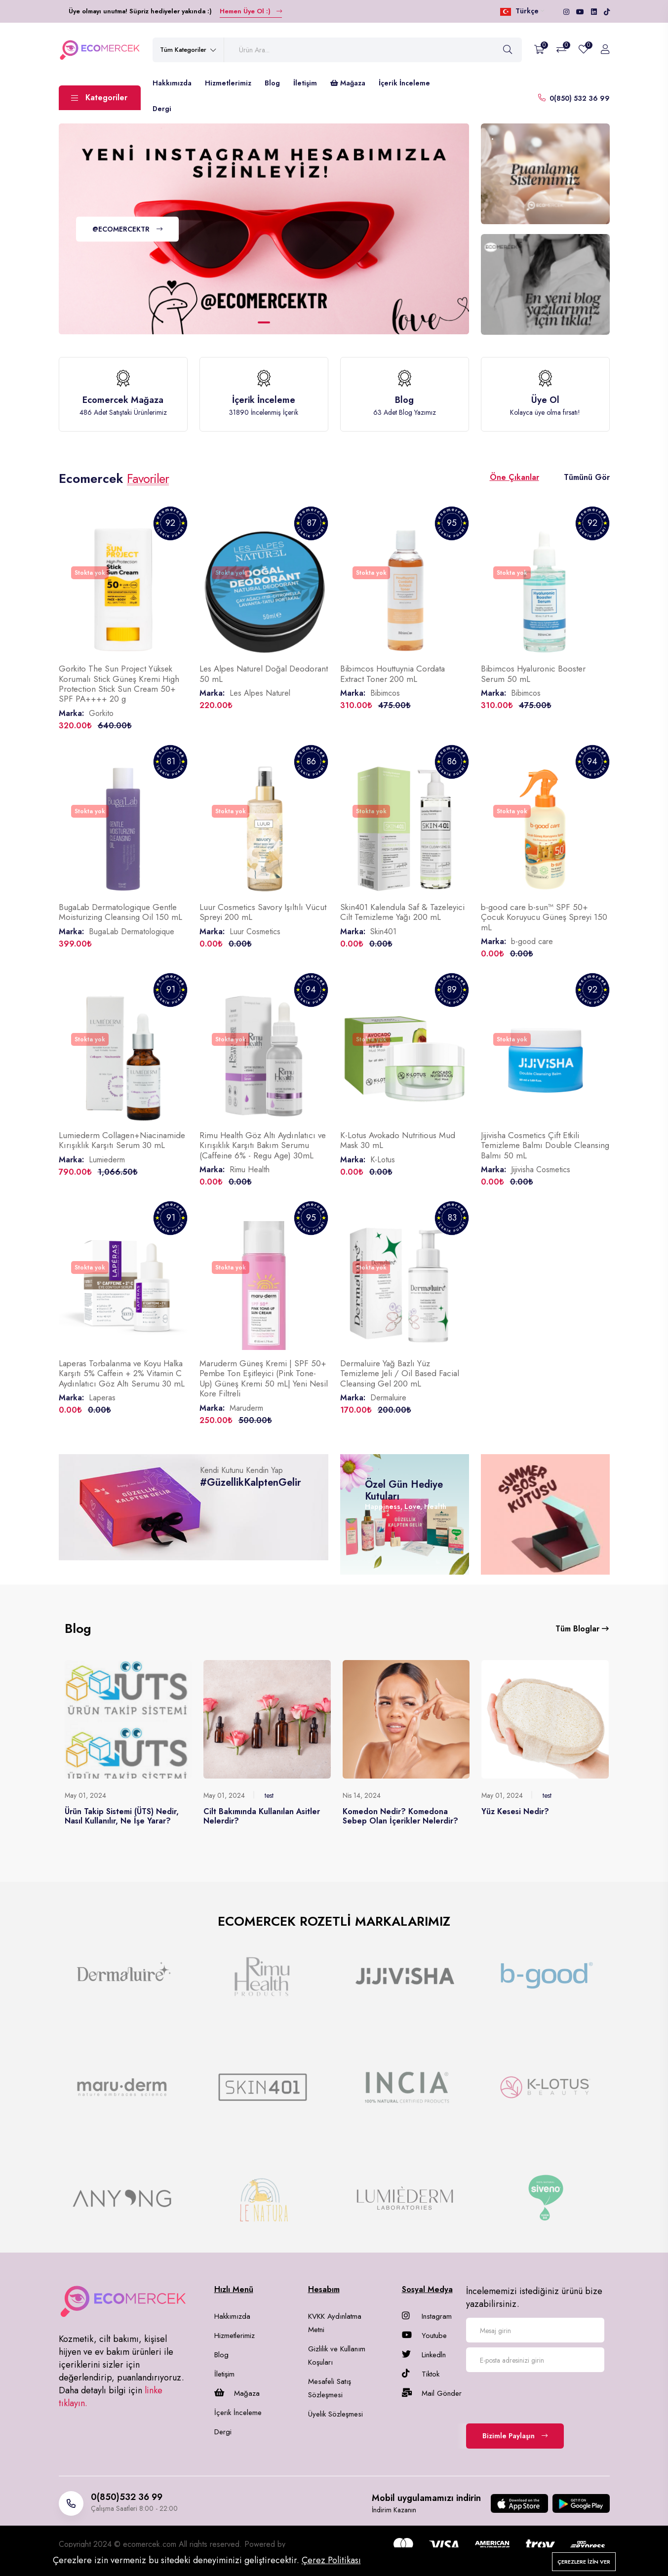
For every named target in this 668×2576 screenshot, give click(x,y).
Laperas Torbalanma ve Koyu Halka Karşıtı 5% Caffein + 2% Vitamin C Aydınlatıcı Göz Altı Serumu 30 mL (122, 1373)
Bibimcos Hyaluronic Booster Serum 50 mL (533, 673)
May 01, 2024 (85, 1795)
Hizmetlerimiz (228, 83)
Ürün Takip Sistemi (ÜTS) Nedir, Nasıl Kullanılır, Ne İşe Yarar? (122, 1816)
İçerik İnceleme (404, 83)
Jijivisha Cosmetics (540, 1169)
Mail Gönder (432, 2393)
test (269, 1795)
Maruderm (246, 1408)
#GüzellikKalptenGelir (250, 1482)
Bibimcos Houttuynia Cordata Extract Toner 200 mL (392, 673)
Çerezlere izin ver (583, 2562)
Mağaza (347, 83)
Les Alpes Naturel (260, 693)
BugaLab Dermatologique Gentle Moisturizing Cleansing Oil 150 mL (120, 912)
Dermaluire (388, 1397)
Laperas (102, 1397)
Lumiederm (107, 1159)
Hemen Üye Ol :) (251, 11)
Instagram (427, 2316)
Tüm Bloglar (582, 1628)
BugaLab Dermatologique (131, 931)
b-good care (532, 941)
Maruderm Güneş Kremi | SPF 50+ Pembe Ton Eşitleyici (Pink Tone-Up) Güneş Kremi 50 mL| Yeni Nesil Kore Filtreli (263, 1378)
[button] (264, 322)
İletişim (305, 83)
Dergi (162, 109)
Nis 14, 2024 (362, 1795)
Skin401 (383, 931)
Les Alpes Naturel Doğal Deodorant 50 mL (263, 673)
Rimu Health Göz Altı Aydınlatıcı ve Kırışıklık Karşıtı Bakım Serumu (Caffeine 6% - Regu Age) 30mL (262, 1145)
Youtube (424, 2335)
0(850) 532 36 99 (580, 98)
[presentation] (541, 2396)
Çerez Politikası (331, 2560)
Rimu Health (250, 1169)
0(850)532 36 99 (126, 2497)
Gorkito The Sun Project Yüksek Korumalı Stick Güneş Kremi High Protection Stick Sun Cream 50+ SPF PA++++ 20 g (119, 684)
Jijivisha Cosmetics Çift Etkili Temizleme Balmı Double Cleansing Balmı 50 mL (545, 1145)
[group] (122, 1976)
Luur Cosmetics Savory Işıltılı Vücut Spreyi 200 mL (262, 912)
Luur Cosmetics (255, 931)
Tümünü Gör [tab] (587, 477)
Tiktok (420, 2374)
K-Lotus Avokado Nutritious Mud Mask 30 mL (397, 1140)
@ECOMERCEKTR (127, 230)
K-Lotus (382, 1159)
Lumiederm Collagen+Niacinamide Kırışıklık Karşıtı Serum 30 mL (122, 1140)
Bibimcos (385, 693)
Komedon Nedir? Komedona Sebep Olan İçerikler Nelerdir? (400, 1816)
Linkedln (424, 2354)
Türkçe (522, 11)
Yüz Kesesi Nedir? (515, 1811)
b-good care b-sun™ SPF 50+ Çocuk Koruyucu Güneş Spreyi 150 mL (544, 917)
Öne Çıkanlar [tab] (514, 477)
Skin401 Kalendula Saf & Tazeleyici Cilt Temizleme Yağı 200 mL (402, 912)
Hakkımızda (172, 83)
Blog (272, 83)
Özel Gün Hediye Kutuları (404, 1490)
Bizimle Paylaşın (515, 2436)
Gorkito (101, 713)
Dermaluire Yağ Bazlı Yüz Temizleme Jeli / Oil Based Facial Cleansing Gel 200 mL (399, 1373)
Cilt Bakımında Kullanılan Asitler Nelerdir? (261, 1816)
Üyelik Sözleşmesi (335, 2414)
